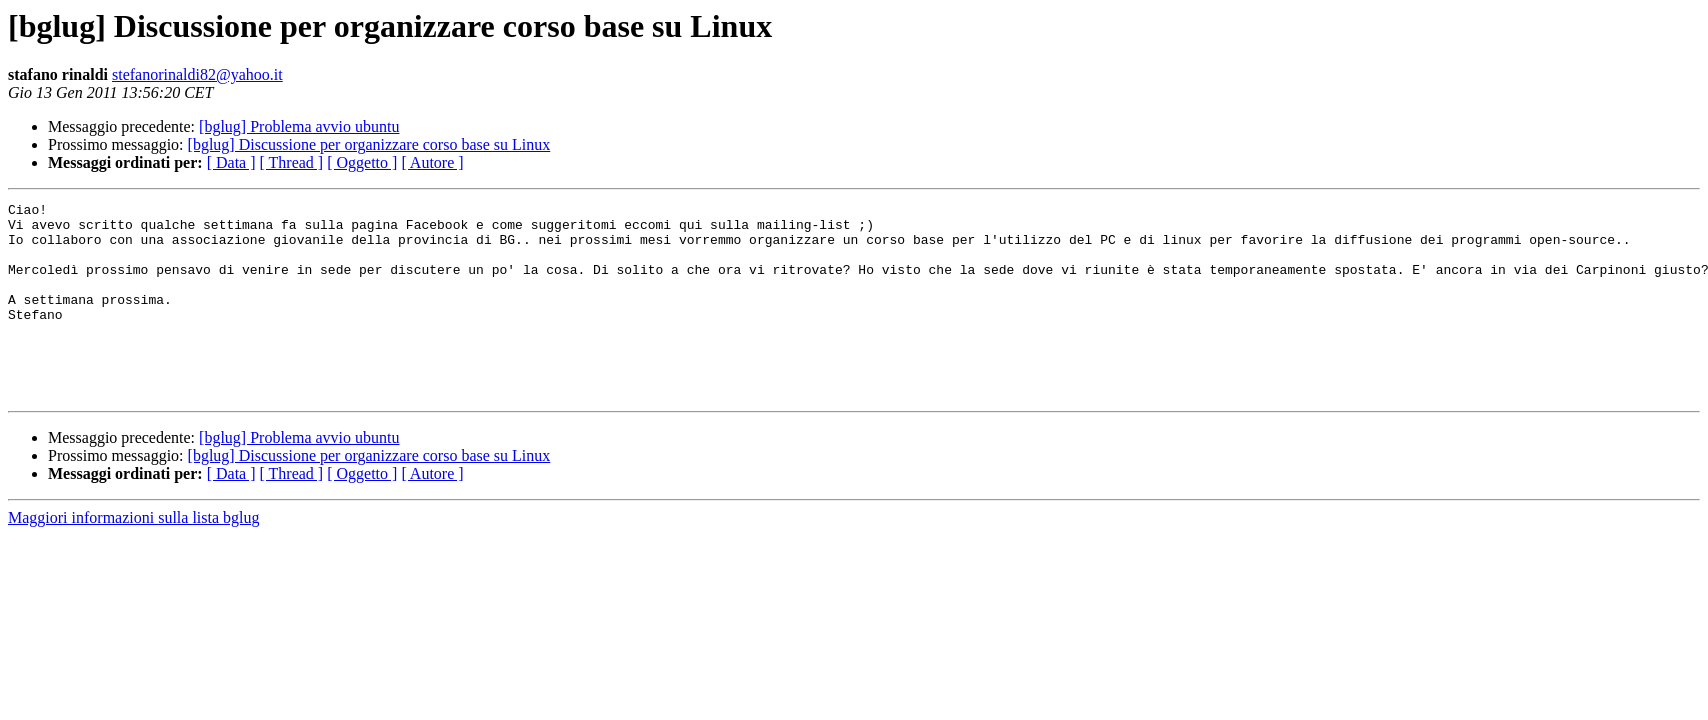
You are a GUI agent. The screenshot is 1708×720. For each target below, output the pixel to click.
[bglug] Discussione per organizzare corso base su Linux (369, 144)
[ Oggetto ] (362, 162)
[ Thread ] (292, 162)
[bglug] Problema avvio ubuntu (299, 126)
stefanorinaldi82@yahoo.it (197, 74)
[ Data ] (231, 162)
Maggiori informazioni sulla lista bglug (134, 556)
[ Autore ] (432, 162)
